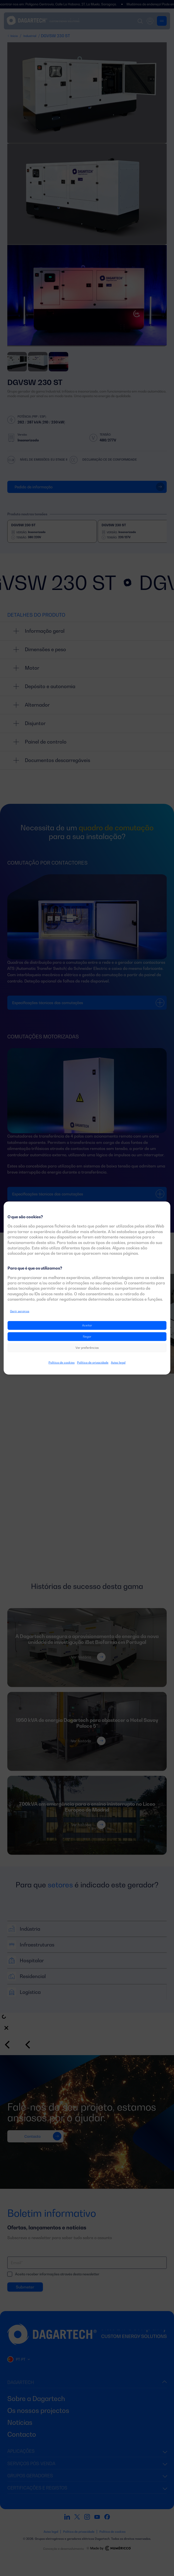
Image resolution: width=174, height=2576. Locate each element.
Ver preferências (87, 1347)
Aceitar (87, 1325)
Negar (87, 1336)
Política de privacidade (92, 1362)
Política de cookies (61, 1362)
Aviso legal (118, 1362)
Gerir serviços (19, 1311)
